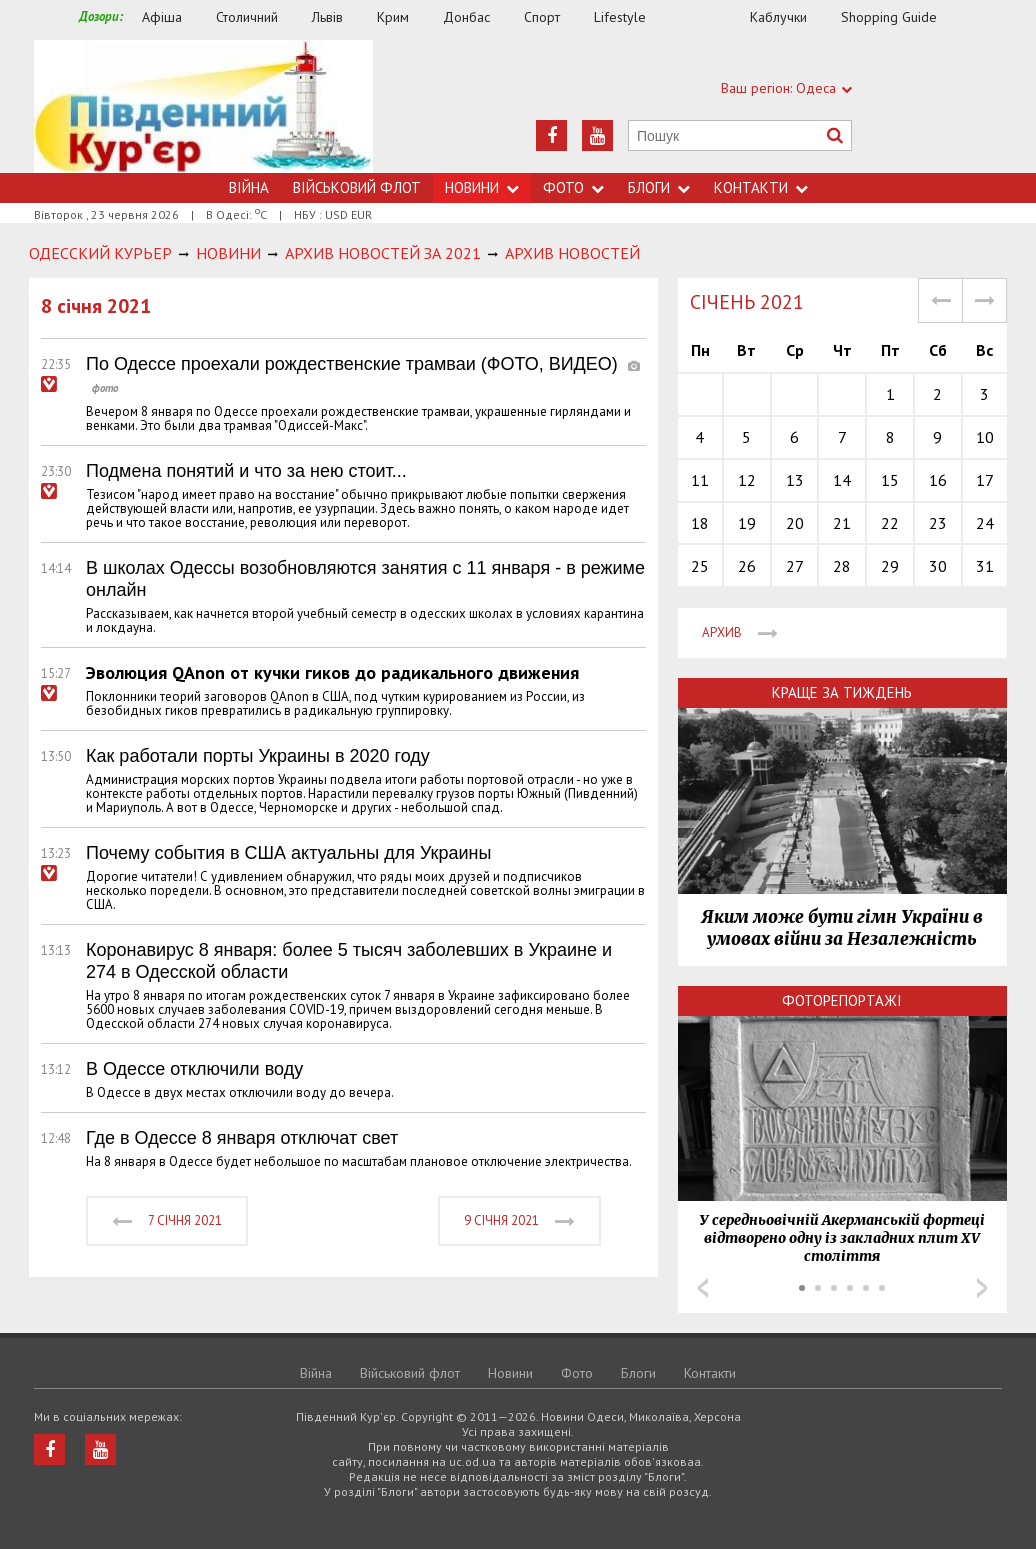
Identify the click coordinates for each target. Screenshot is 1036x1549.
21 (842, 523)
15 (890, 480)
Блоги (659, 187)
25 (700, 566)
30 (938, 566)
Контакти (761, 187)
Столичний (247, 17)
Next (982, 1288)
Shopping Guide (889, 17)
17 (985, 480)
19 (747, 523)
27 (795, 566)
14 (842, 480)
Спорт (542, 17)
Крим (393, 17)
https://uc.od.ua (203, 106)
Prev (703, 1288)
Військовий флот (357, 187)
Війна (249, 187)
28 (842, 566)
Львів (327, 17)
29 (890, 566)
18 (700, 523)
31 (985, 566)
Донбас (466, 17)
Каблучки (778, 17)
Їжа (708, 17)
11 (700, 480)
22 (890, 523)
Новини (482, 187)
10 (985, 437)
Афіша (162, 17)
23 (938, 523)
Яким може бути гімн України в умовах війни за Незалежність (842, 928)
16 (938, 480)
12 (747, 480)
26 (747, 566)
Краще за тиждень (842, 692)
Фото (573, 187)
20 (795, 523)
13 (795, 480)
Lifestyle (620, 17)
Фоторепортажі (842, 1000)
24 (985, 523)
